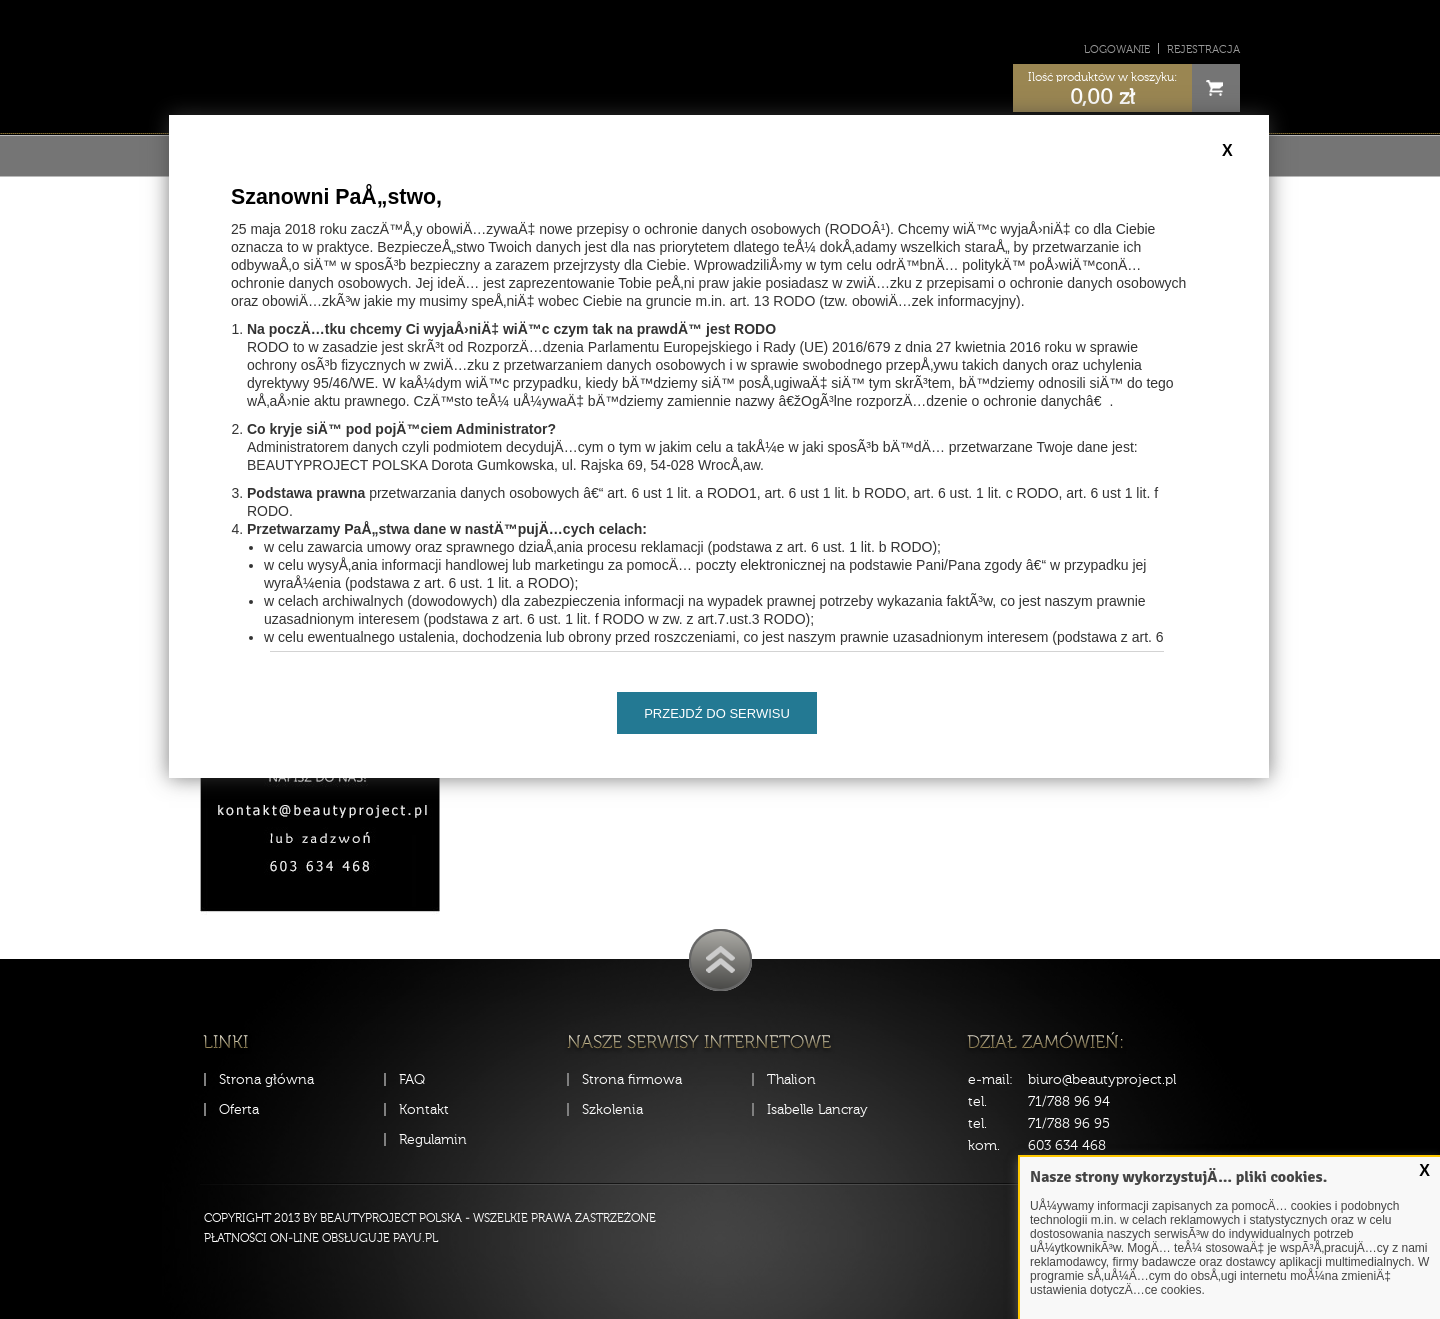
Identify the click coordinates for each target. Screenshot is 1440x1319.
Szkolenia (612, 1109)
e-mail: (990, 1079)
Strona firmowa (632, 1079)
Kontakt (424, 1109)
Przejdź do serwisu (717, 713)
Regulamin (433, 1139)
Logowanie (1117, 49)
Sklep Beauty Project (720, 63)
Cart (1216, 88)
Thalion (791, 1079)
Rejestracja (1203, 49)
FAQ (412, 1079)
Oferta (239, 1109)
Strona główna (266, 1079)
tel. (977, 1101)
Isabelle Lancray (817, 1109)
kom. (984, 1145)
